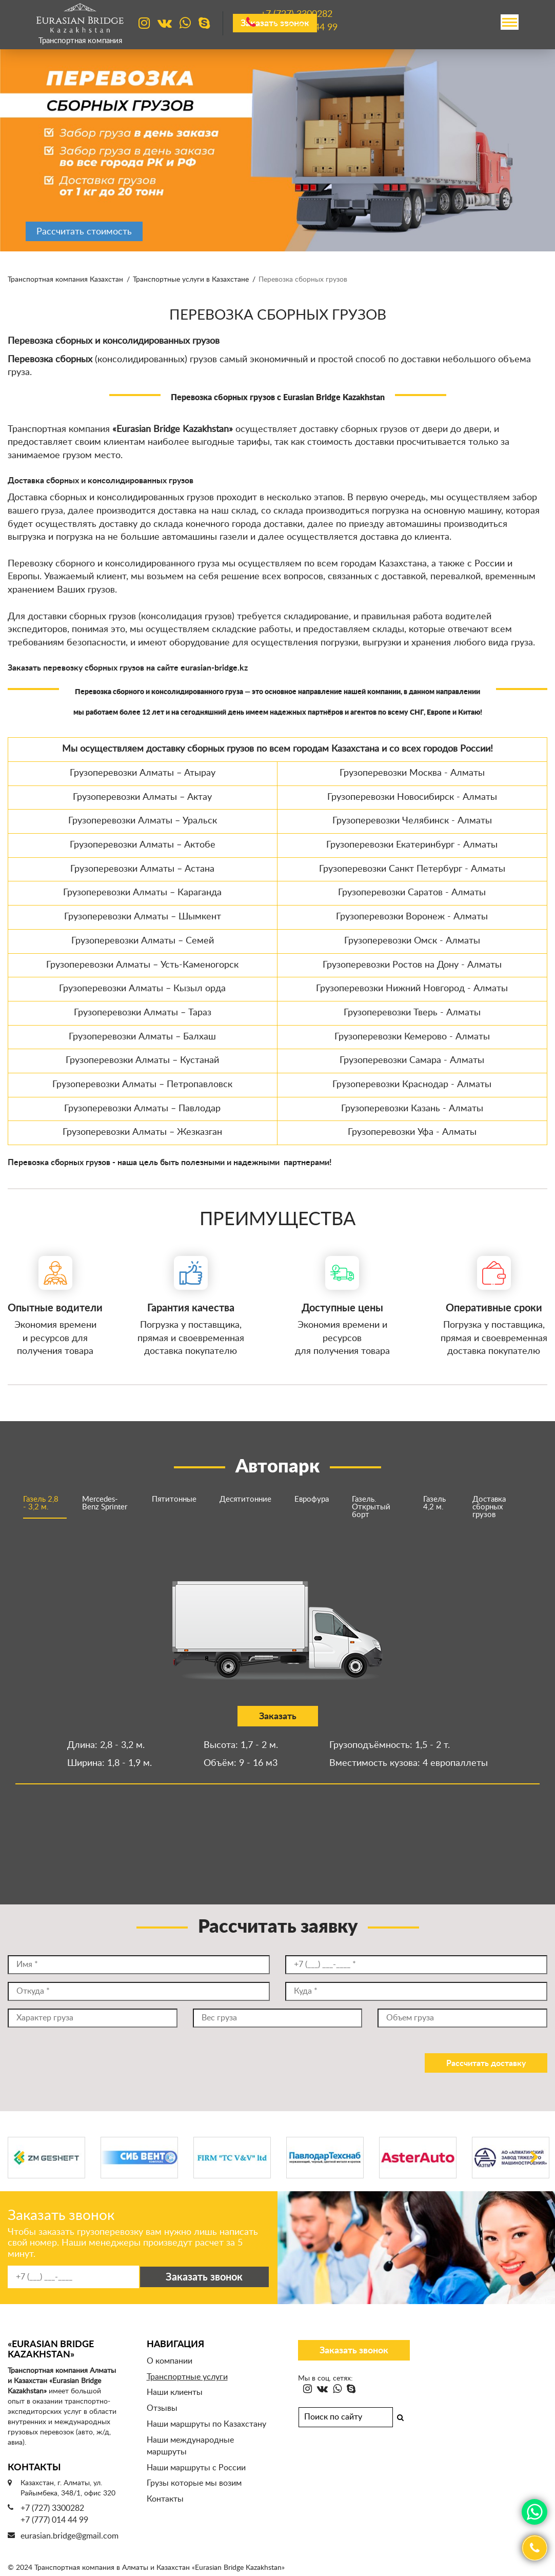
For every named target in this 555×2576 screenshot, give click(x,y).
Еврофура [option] (311, 1499)
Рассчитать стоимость (84, 232)
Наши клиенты (175, 2392)
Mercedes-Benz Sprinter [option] (104, 1503)
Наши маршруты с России (196, 2468)
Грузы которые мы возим (194, 2483)
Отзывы (162, 2408)
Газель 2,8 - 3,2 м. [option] (40, 1503)
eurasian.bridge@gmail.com (69, 2536)
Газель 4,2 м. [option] (434, 1503)
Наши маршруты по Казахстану (206, 2424)
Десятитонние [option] (245, 1499)
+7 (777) (299, 27)
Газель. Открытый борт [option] (371, 1507)
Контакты (165, 2499)
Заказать (274, 1716)
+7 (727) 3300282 (52, 2508)
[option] (277, 148)
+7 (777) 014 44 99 (54, 2520)
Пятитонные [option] (174, 1499)
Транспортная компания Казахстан (65, 279)
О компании (169, 2361)
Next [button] (534, 2157)
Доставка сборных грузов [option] (489, 1507)
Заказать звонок (354, 2350)
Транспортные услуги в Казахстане (191, 279)
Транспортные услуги (187, 2377)
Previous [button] (20, 2157)
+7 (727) (296, 14)
